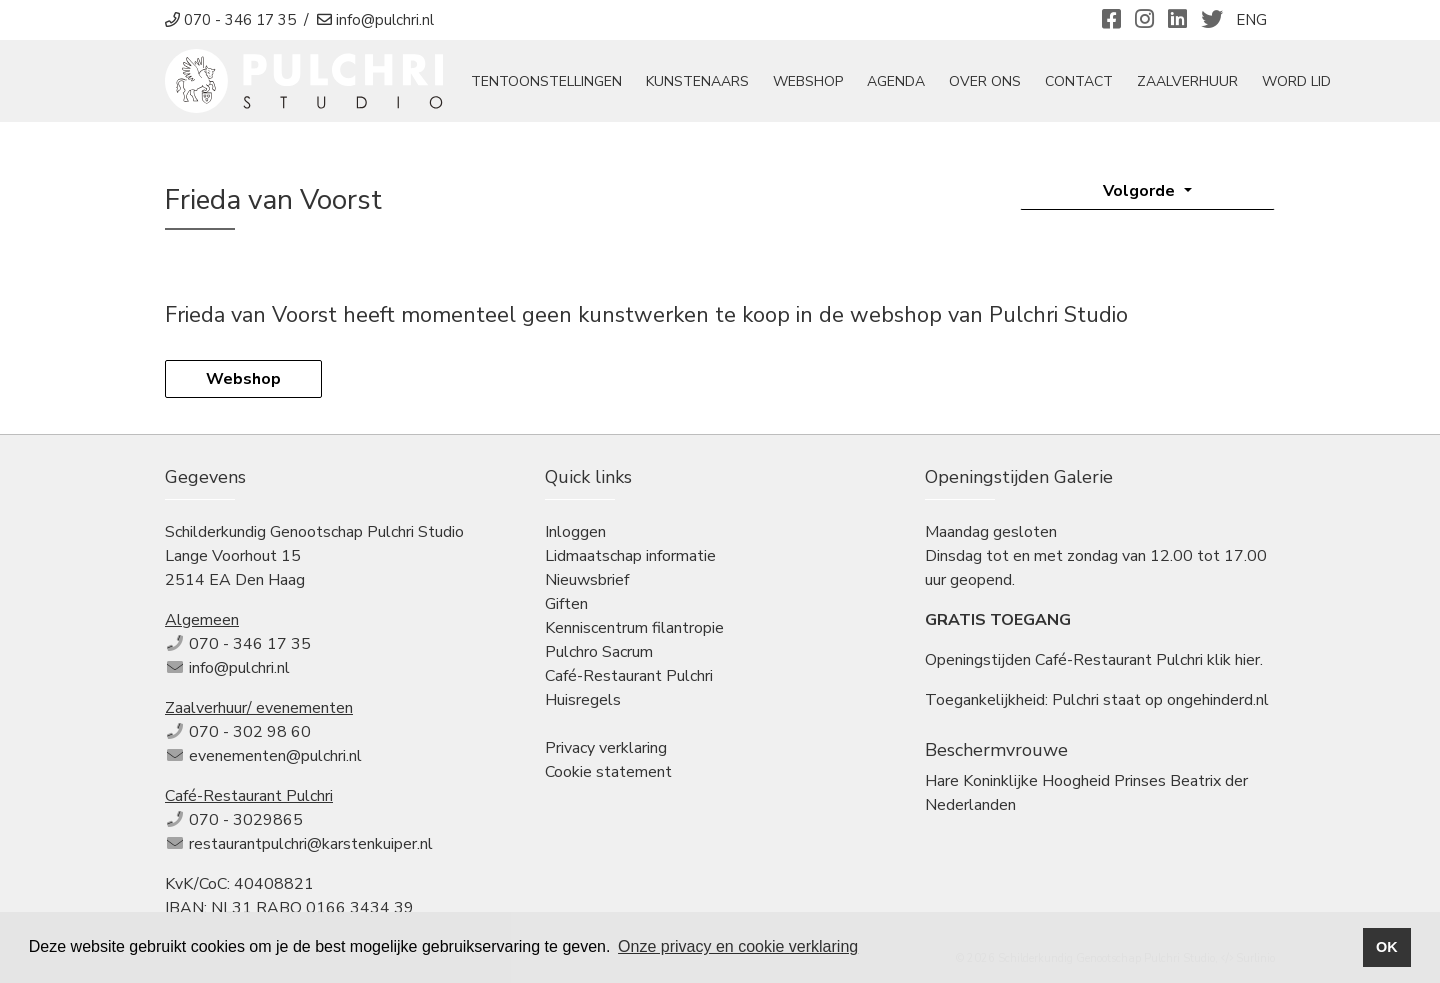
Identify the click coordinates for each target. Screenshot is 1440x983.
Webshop (808, 81)
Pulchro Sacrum (599, 652)
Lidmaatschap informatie (630, 556)
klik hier (1233, 660)
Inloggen (575, 532)
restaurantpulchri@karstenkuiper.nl (311, 844)
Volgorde (1141, 191)
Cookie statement (608, 772)
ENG (1251, 20)
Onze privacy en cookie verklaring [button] (738, 946)
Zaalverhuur (1187, 81)
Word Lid (1296, 81)
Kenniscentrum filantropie (634, 628)
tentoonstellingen (546, 81)
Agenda (896, 81)
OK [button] (1387, 947)
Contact (1079, 81)
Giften (566, 604)
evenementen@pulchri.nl (275, 756)
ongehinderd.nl (1218, 700)
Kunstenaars (697, 81)
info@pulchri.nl (239, 668)
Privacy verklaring (606, 748)
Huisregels (583, 700)
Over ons (985, 81)
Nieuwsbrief (587, 580)
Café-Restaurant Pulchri (629, 676)
